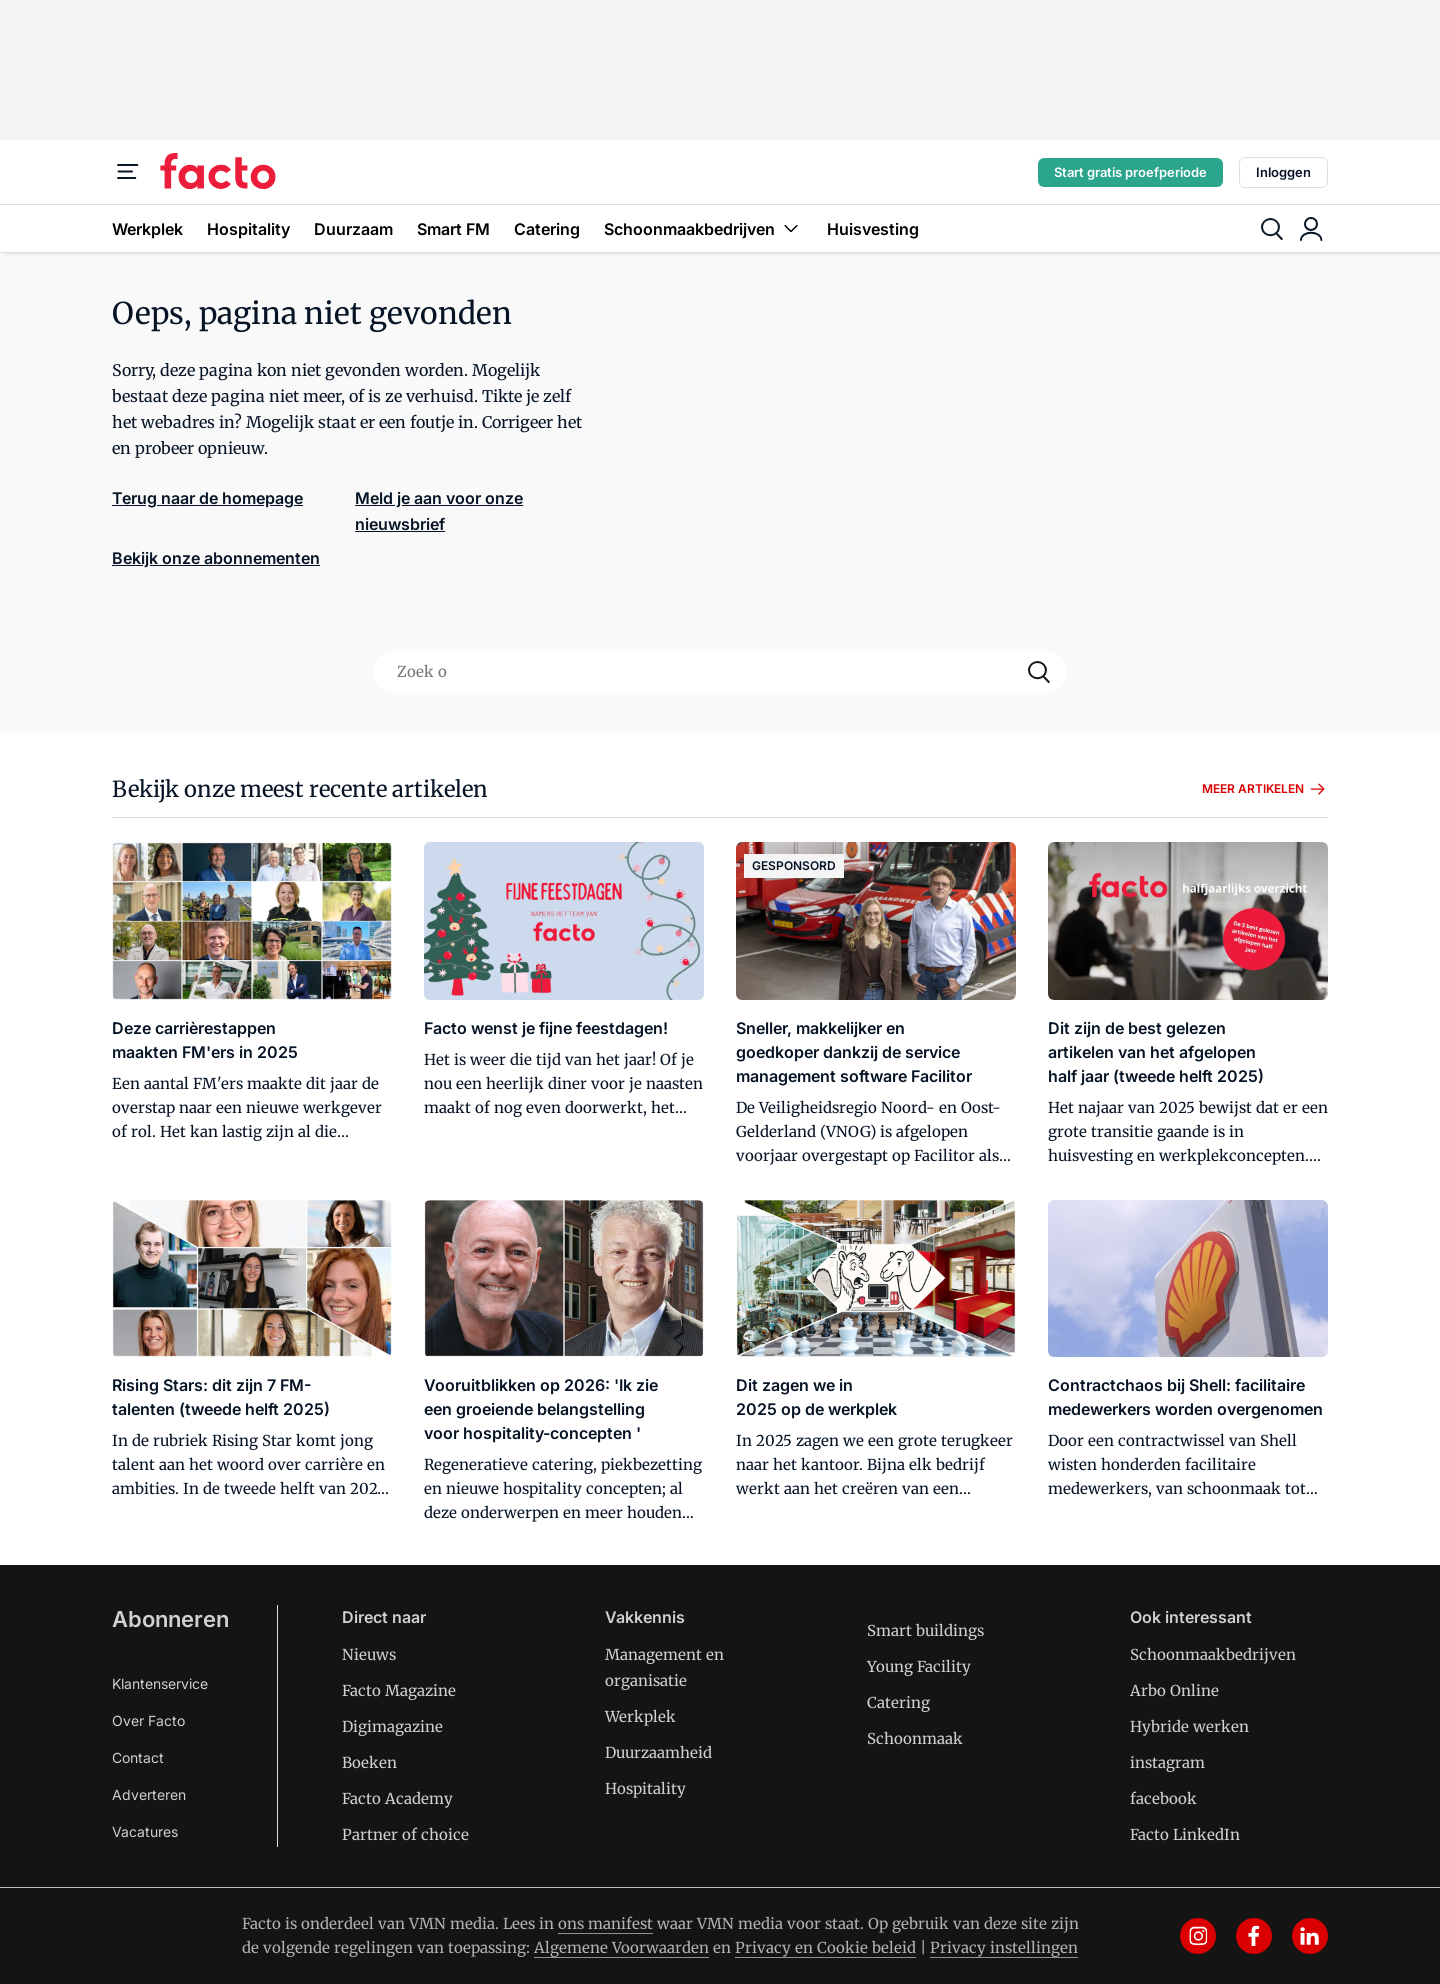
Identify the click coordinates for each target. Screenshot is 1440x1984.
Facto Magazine (399, 1690)
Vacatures (145, 1831)
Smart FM (453, 229)
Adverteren (149, 1794)
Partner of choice (405, 1834)
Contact (138, 1757)
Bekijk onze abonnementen (216, 558)
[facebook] (1254, 1936)
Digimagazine (392, 1726)
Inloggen (1283, 172)
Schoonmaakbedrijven (703, 228)
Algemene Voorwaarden (621, 1947)
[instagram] (1198, 1936)
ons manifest (605, 1923)
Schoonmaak (915, 1738)
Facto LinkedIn (1185, 1834)
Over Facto (148, 1720)
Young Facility (919, 1666)
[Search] (1039, 672)
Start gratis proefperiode (1130, 172)
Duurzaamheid (658, 1752)
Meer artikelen (1265, 789)
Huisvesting (873, 229)
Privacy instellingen (1004, 1947)
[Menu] (128, 172)
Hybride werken (1189, 1726)
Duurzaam (353, 229)
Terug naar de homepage (207, 498)
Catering (547, 229)
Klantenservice (160, 1683)
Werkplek (147, 229)
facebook (1163, 1798)
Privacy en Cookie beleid (825, 1947)
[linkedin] (1310, 1936)
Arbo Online (1174, 1690)
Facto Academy (397, 1798)
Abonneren (170, 1619)
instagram (1167, 1762)
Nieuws (369, 1654)
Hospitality (248, 229)
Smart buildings (925, 1630)
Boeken (369, 1762)
